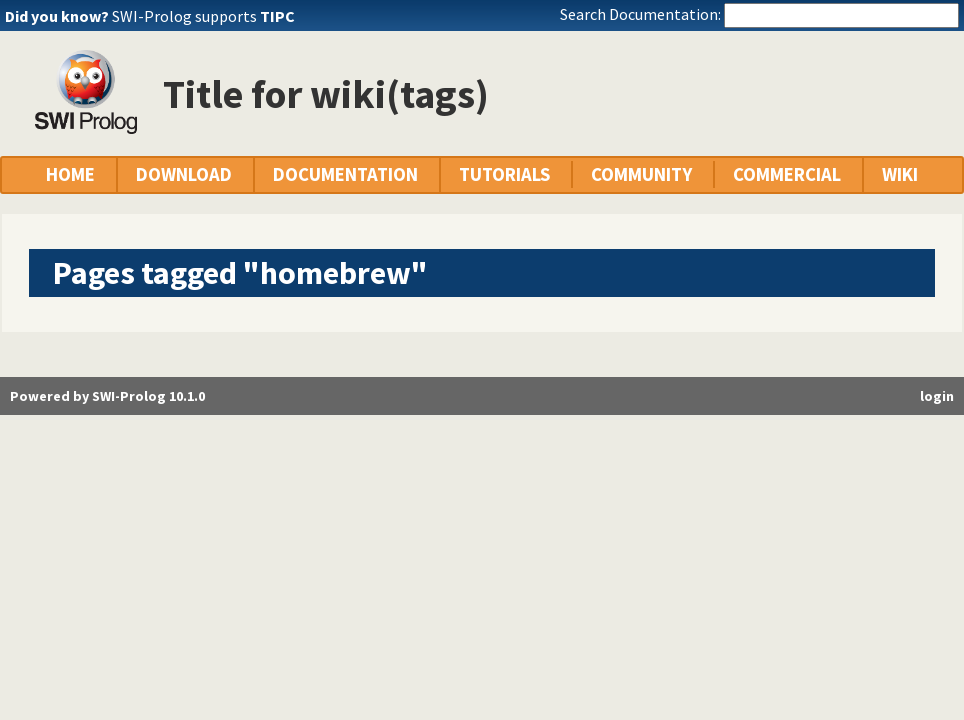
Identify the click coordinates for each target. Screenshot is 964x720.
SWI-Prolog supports (203, 16)
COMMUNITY (641, 174)
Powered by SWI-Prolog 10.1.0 (107, 396)
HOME (70, 174)
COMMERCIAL (787, 174)
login (937, 396)
